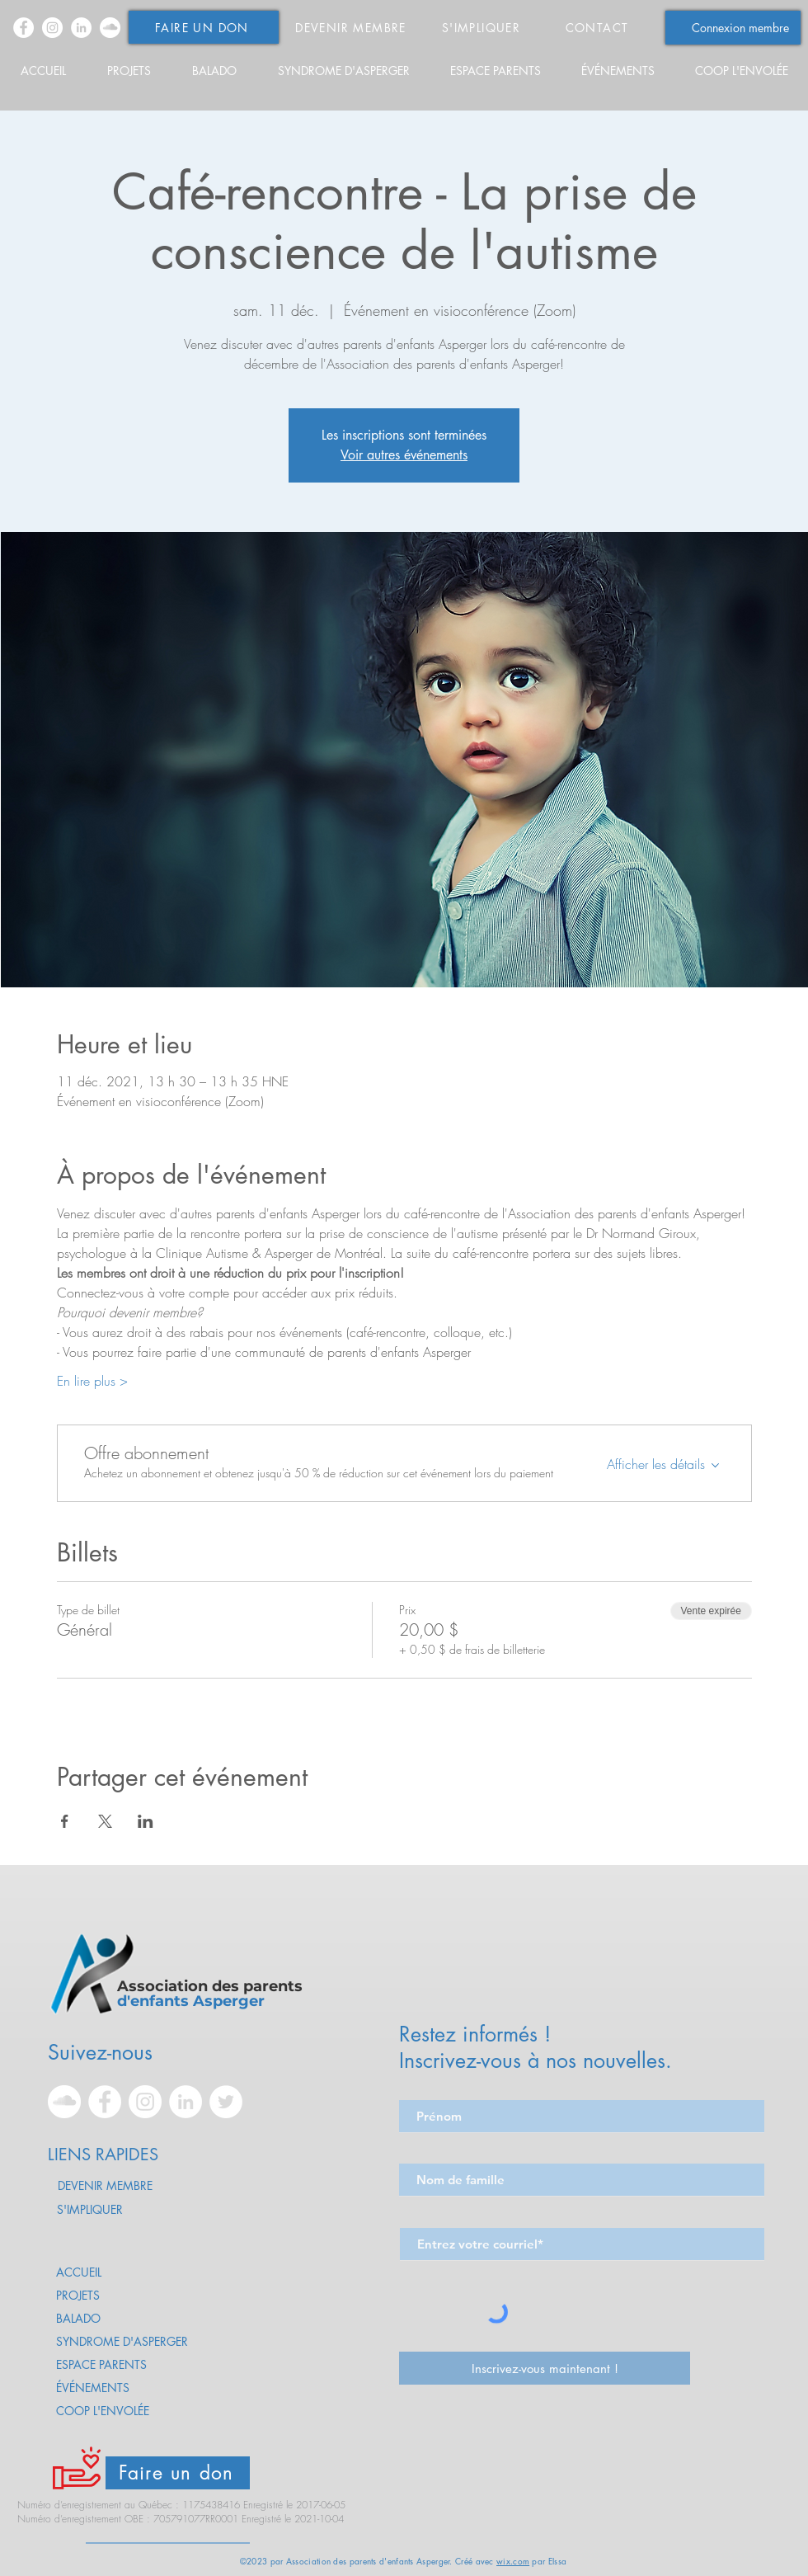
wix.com (512, 2561)
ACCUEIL (78, 2272)
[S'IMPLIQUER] (482, 27)
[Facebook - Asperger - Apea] (23, 27)
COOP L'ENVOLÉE (102, 2410)
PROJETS (78, 2295)
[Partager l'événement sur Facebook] (65, 1821)
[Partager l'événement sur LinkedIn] (145, 1821)
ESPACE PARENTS (101, 2364)
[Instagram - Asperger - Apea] (52, 27)
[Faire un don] (178, 2472)
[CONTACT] (598, 27)
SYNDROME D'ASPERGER (122, 2341)
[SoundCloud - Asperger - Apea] (110, 27)
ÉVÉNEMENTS (92, 2387)
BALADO (78, 2318)
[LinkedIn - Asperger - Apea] (81, 27)
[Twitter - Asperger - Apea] (225, 2101)
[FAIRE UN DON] (204, 27)
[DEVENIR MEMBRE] (352, 27)
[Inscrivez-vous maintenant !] (544, 2368)
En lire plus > (92, 1381)
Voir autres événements (404, 455)
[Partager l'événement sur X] (105, 1821)
